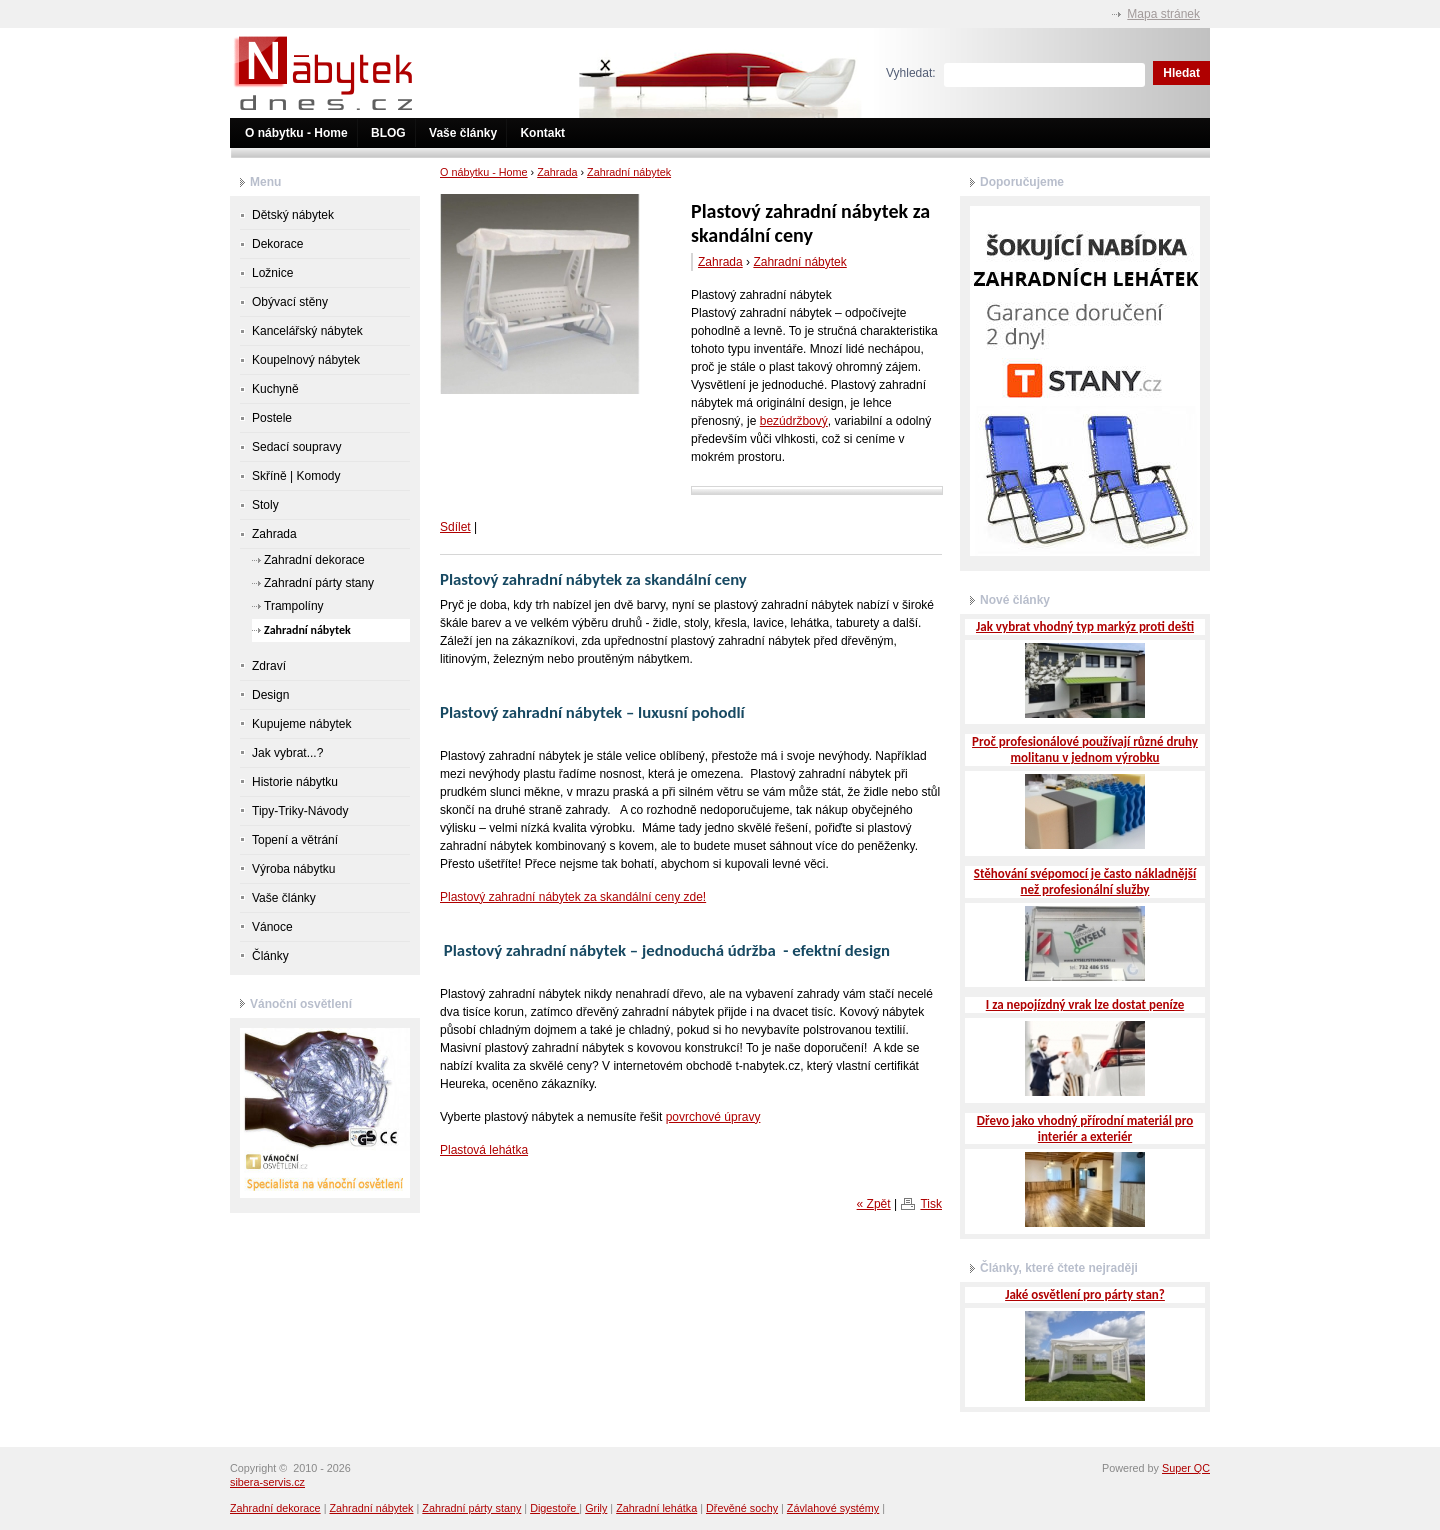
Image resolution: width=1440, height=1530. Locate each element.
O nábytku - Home (296, 133)
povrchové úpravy (713, 1117)
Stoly (265, 505)
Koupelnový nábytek (306, 360)
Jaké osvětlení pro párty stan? (1085, 1294)
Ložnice (272, 273)
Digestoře (554, 1508)
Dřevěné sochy (742, 1508)
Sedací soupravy (296, 447)
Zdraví (269, 666)
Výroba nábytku (293, 869)
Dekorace (277, 244)
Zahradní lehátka (656, 1508)
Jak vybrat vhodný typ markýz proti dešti (1085, 626)
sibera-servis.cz (267, 1482)
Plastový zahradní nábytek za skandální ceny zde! (573, 897)
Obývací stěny (290, 302)
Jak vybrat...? (287, 753)
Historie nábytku (295, 782)
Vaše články (463, 133)
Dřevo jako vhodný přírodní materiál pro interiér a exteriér (1085, 1128)
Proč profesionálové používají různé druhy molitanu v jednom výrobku (1085, 749)
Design (270, 695)
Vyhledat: (911, 73)
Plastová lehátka (484, 1150)
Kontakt (542, 133)
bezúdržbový (794, 421)
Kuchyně (275, 389)
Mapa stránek (1163, 14)
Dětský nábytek (293, 215)
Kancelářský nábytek (307, 331)
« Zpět (874, 1204)
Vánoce (272, 927)
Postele (272, 418)
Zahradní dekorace (314, 560)
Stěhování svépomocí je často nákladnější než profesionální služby (1085, 881)
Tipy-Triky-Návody (300, 811)
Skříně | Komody (296, 476)
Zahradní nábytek (629, 172)
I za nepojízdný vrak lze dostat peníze (1085, 1004)
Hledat (1181, 73)
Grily (596, 1508)
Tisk (931, 1204)
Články (270, 956)
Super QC (1186, 1468)
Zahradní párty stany (319, 583)
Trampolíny (294, 606)
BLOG (388, 133)
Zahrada (557, 172)
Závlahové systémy (833, 1508)
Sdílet (455, 527)
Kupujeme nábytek (301, 724)
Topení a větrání (295, 840)
